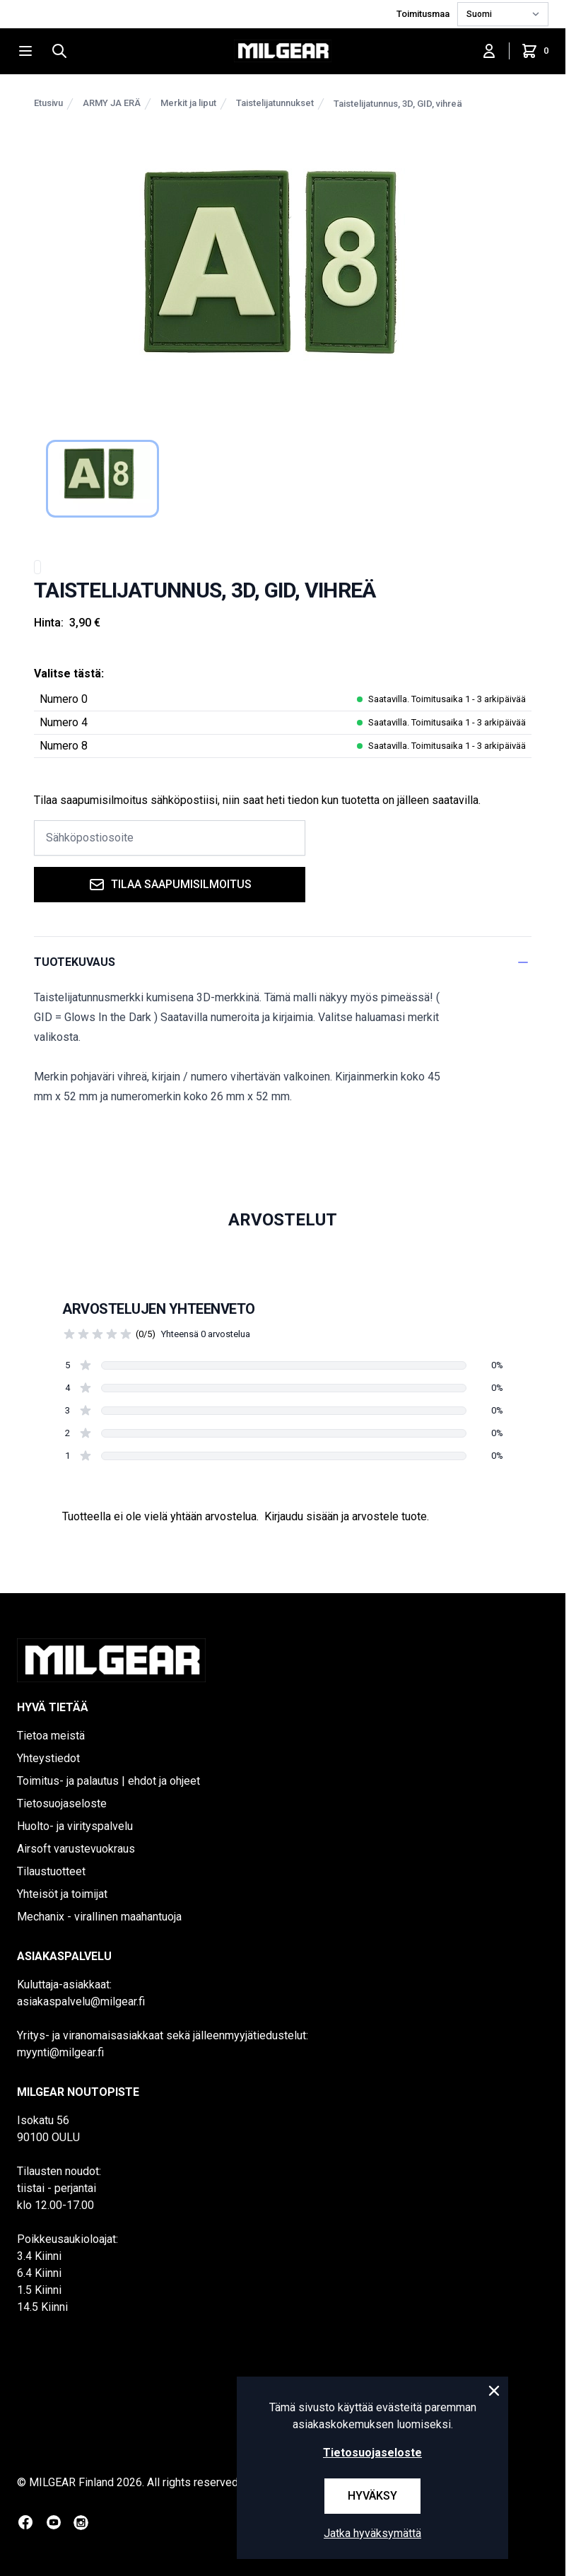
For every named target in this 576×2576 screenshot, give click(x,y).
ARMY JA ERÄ (112, 103)
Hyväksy (372, 2495)
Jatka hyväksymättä (372, 2533)
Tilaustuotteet (51, 1871)
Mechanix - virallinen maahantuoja (99, 1916)
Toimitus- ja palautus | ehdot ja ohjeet (108, 1781)
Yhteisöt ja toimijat (62, 1894)
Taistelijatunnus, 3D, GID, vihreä (398, 103)
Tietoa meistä (51, 1735)
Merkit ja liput (188, 103)
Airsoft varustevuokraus (76, 1848)
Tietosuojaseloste (62, 1803)
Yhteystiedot (48, 1758)
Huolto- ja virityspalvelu (75, 1826)
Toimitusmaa (424, 13)
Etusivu (48, 103)
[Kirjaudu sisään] (489, 51)
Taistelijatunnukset (275, 103)
